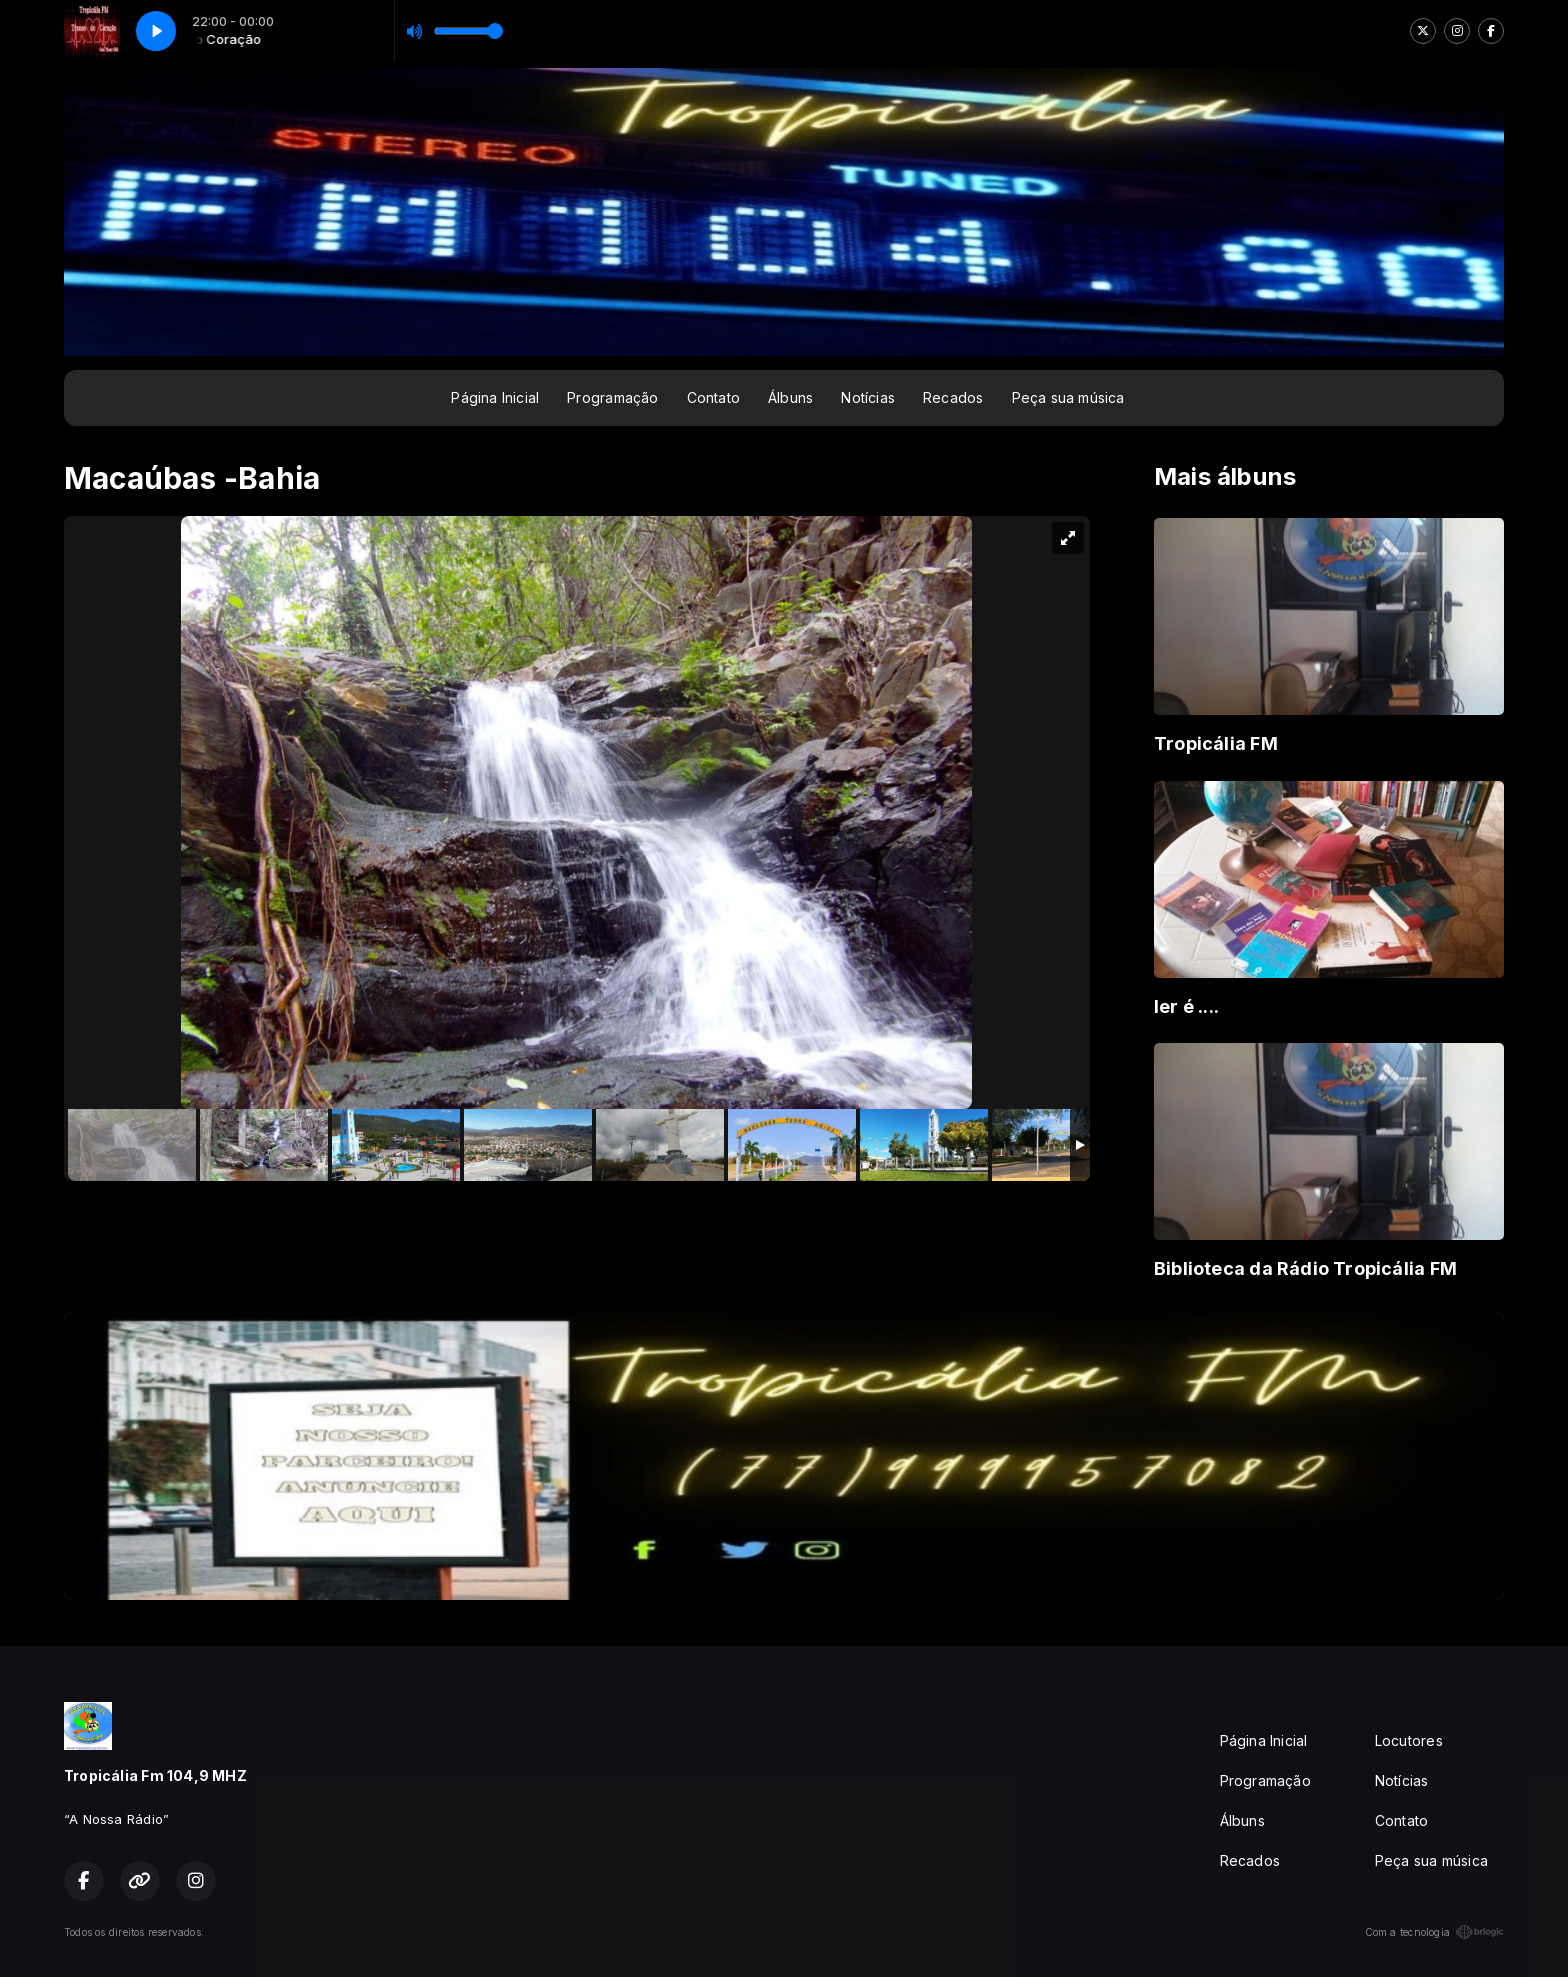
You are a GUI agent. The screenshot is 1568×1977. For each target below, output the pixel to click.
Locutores (1409, 1740)
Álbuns (790, 397)
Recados (953, 397)
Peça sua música (1068, 397)
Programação (612, 397)
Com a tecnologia (1434, 1932)
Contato (713, 397)
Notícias (868, 397)
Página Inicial (495, 397)
